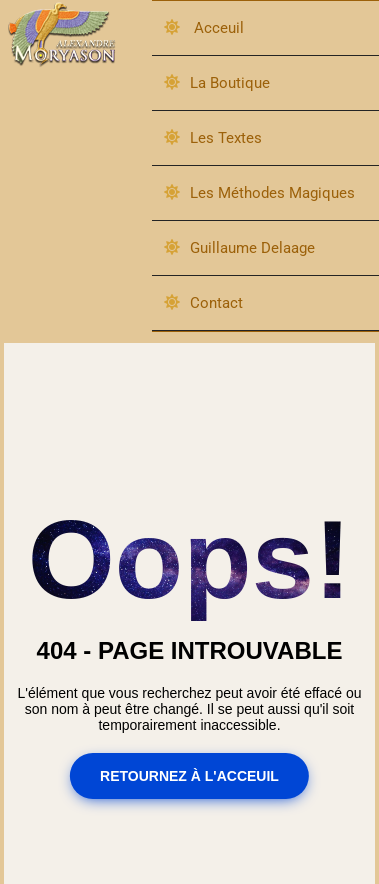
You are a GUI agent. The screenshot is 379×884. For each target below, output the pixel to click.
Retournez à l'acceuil (189, 776)
